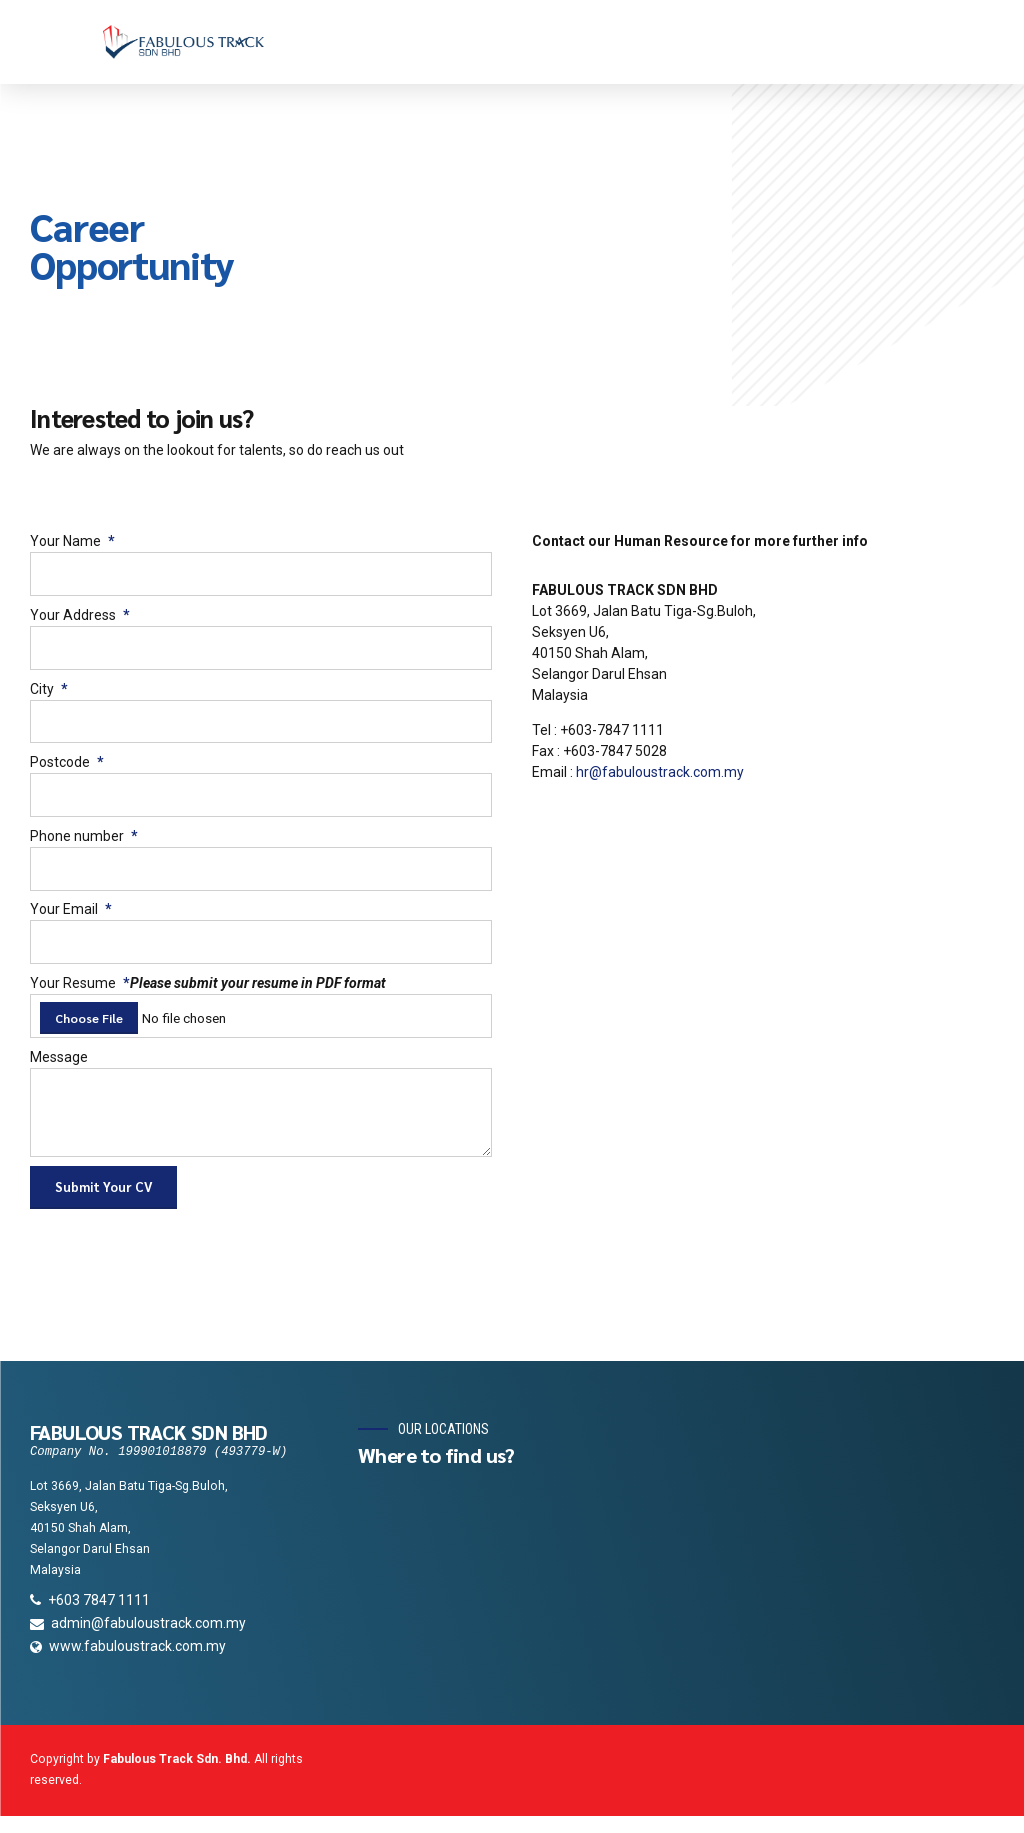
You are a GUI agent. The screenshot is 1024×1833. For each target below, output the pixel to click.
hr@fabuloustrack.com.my (660, 772)
